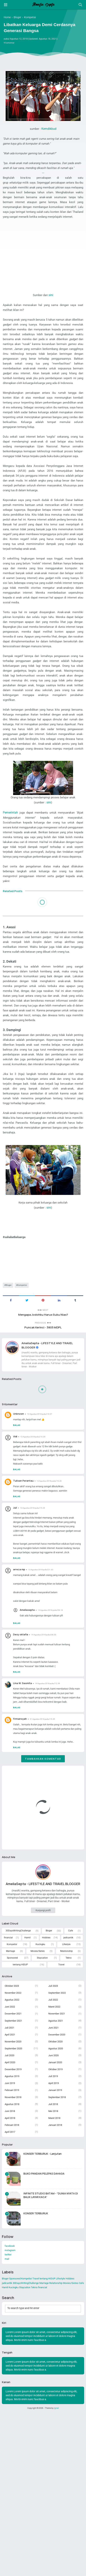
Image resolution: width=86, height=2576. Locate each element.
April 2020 (10, 2219)
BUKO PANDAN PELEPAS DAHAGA (43, 2333)
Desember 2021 (14, 2168)
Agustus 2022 (13, 2153)
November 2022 (14, 2146)
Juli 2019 (53, 2233)
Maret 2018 (55, 2276)
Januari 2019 (56, 2247)
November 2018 (14, 2255)
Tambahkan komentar (43, 1909)
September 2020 (14, 2204)
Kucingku (40, 2096)
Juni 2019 (10, 2240)
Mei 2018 (53, 2269)
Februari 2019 (13, 2247)
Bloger (9, 1404)
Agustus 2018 (13, 2262)
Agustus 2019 (13, 2233)
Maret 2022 (55, 2161)
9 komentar (9, 44)
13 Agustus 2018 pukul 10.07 (41, 1535)
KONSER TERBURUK (35, 2373)
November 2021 (57, 2168)
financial (8, 2089)
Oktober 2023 (13, 2139)
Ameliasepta (28, 1749)
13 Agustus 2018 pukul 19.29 (34, 1633)
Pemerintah (10, 887)
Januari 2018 (56, 2283)
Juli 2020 (10, 2211)
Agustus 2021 (56, 2175)
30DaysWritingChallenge (18, 2082)
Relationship (66, 2103)
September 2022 (57, 2146)
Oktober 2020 (56, 2197)
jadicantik (68, 2089)
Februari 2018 (13, 2283)
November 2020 (14, 2197)
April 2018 (10, 2276)
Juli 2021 (10, 2182)
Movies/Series (37, 2103)
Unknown (19, 1535)
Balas (17, 1547)
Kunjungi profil (43, 2061)
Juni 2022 (10, 2161)
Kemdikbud (49, 128)
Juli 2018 (53, 2262)
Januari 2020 (56, 2219)
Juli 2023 (53, 2139)
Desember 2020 (57, 2190)
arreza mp (19, 1702)
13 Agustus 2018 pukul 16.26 (51, 1605)
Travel (61, 2117)
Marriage (10, 2103)
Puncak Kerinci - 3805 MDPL (43, 1447)
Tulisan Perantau (24, 1604)
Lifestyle (66, 2096)
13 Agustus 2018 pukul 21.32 (42, 1702)
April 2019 (54, 2240)
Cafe (70, 2082)
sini (51, 313)
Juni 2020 (54, 2211)
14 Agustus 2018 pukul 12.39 (49, 1826)
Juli (15, 1632)
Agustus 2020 (56, 2204)
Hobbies (46, 2089)
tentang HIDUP (20, 2117)
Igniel (56, 2572)
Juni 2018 (10, 2269)
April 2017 (10, 2291)
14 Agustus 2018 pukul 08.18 (52, 1750)
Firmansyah (20, 1867)
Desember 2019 (14, 2226)
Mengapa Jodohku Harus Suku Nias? (43, 1434)
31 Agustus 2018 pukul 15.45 (44, 1868)
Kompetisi (23, 1404)
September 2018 (57, 2255)
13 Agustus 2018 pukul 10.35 (34, 1558)
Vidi (15, 1558)
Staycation (42, 2110)
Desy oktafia (21, 1774)
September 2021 (14, 2175)
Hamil (27, 2089)
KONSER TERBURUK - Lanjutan (42, 2313)
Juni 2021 (54, 2182)
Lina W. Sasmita (23, 1825)
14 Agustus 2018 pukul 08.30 (45, 1775)
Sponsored (12, 2110)
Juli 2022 (53, 2153)
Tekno (68, 2110)
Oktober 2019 (56, 2226)
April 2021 (10, 2190)
